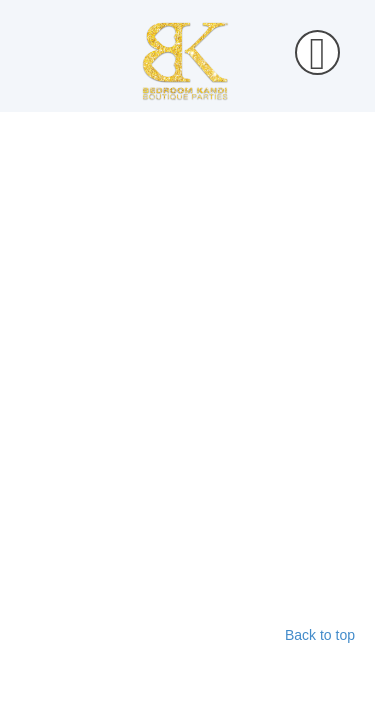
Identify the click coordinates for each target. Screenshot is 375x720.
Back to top (320, 635)
